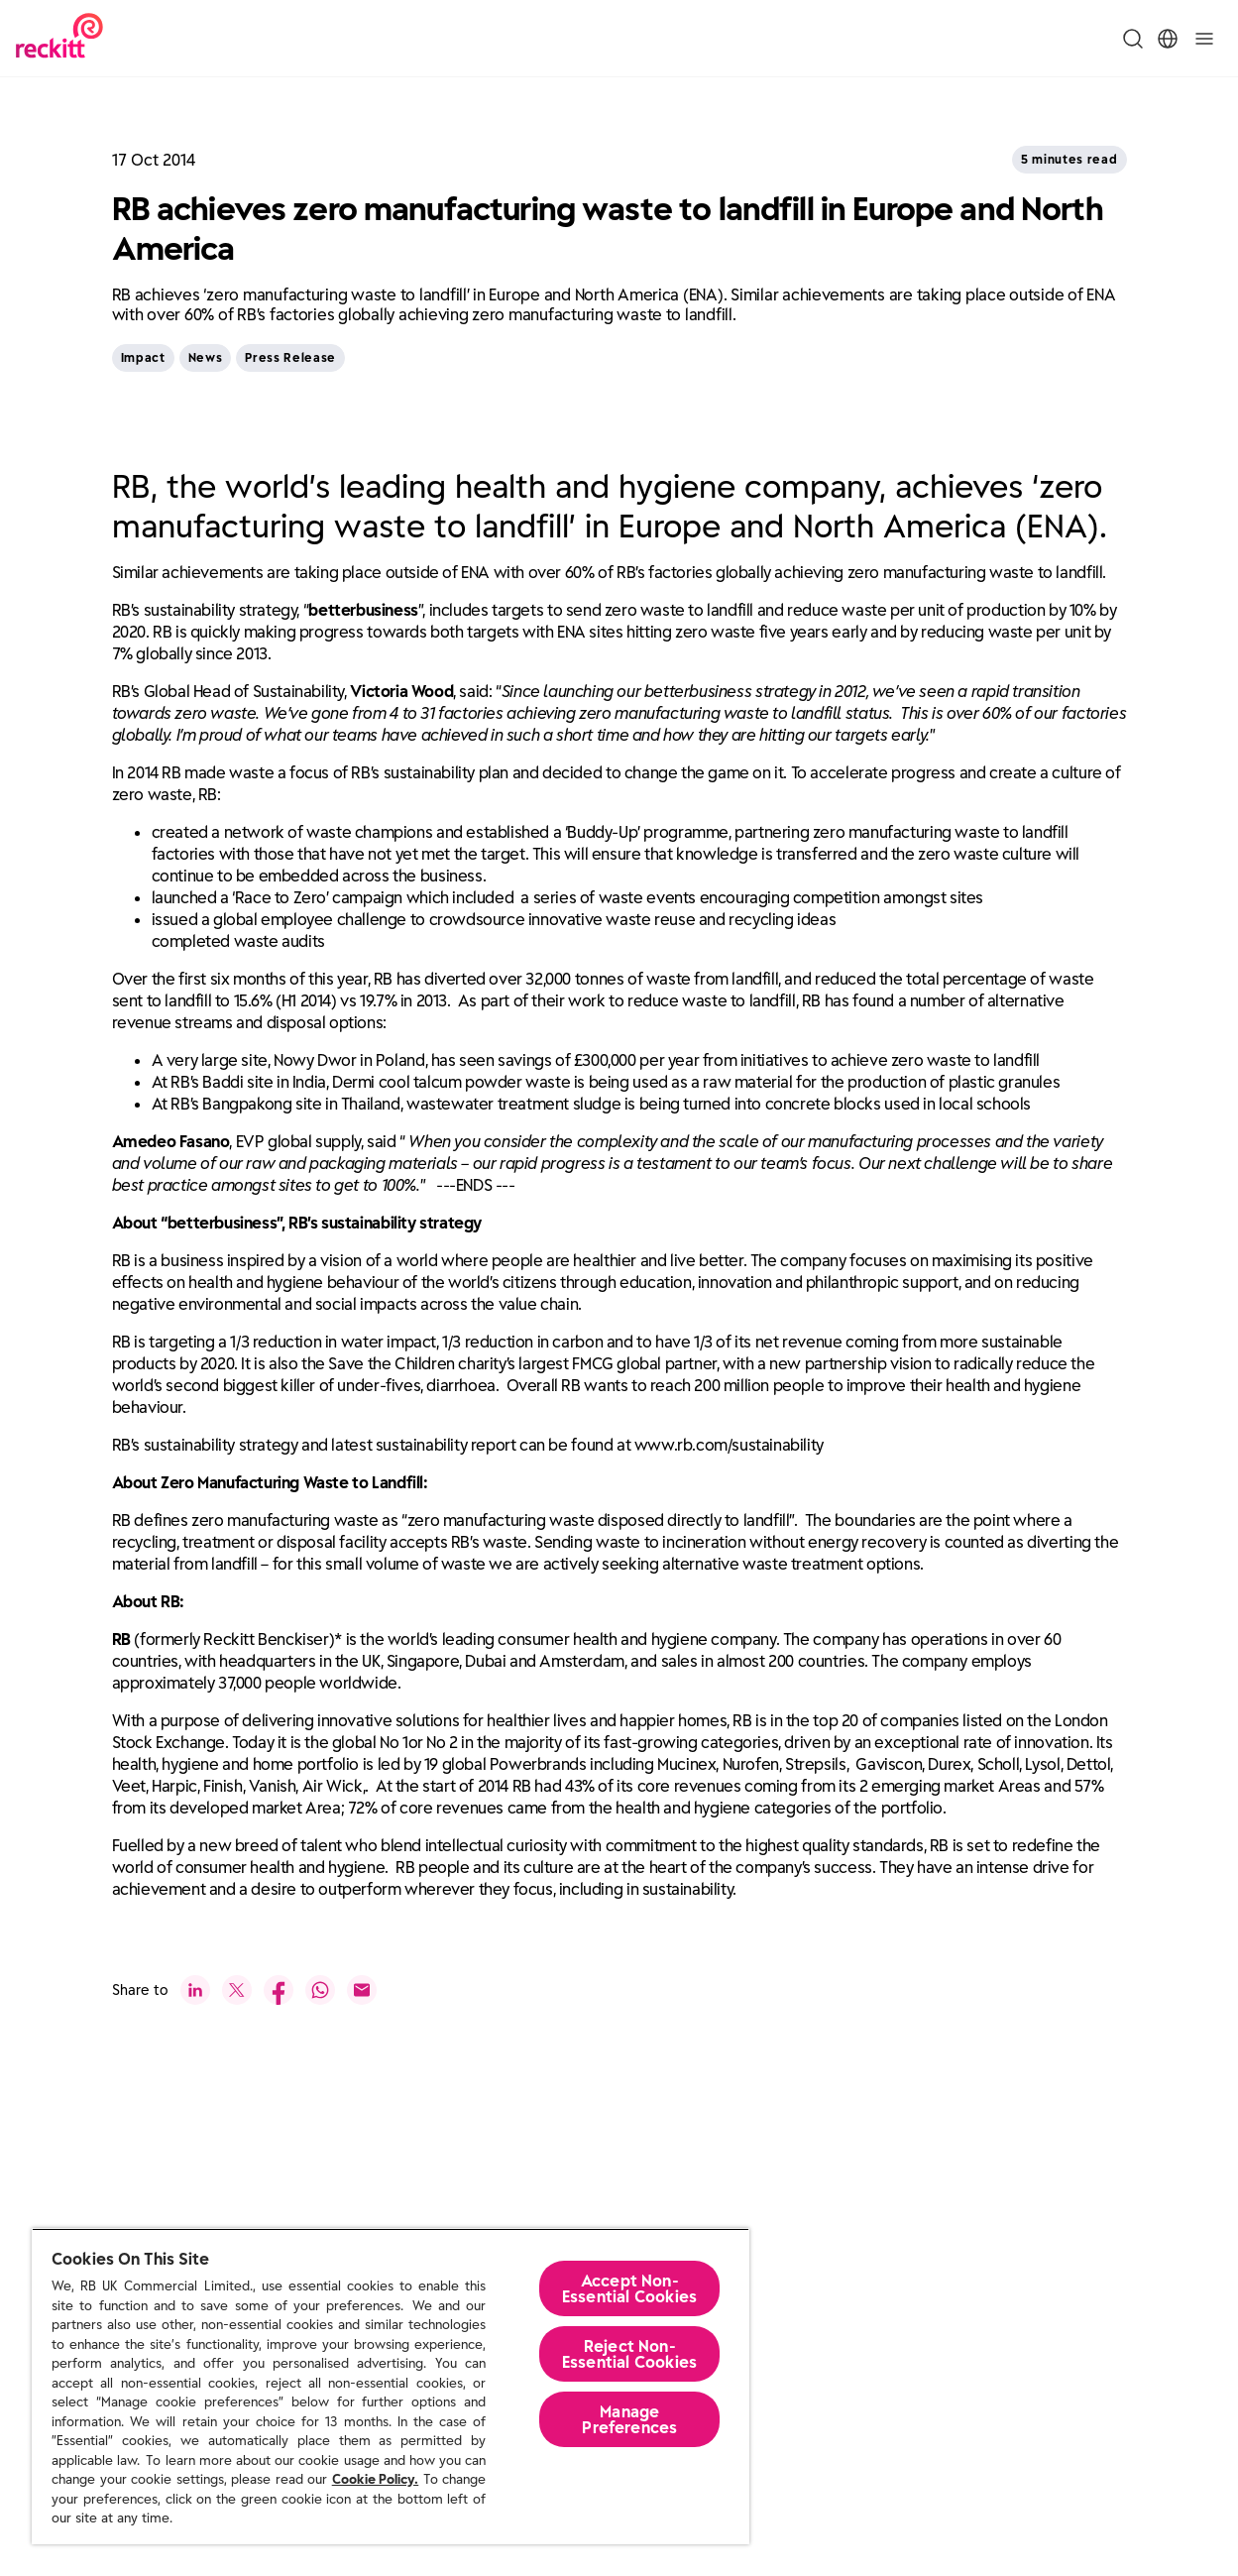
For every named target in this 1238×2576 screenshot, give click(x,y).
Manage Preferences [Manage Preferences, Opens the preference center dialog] (629, 2419)
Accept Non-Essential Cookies (630, 2288)
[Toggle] (1204, 38)
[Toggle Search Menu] (1133, 38)
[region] (390, 2386)
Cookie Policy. (375, 2479)
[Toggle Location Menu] (1167, 38)
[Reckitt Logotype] (59, 38)
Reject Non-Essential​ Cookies (630, 2354)
